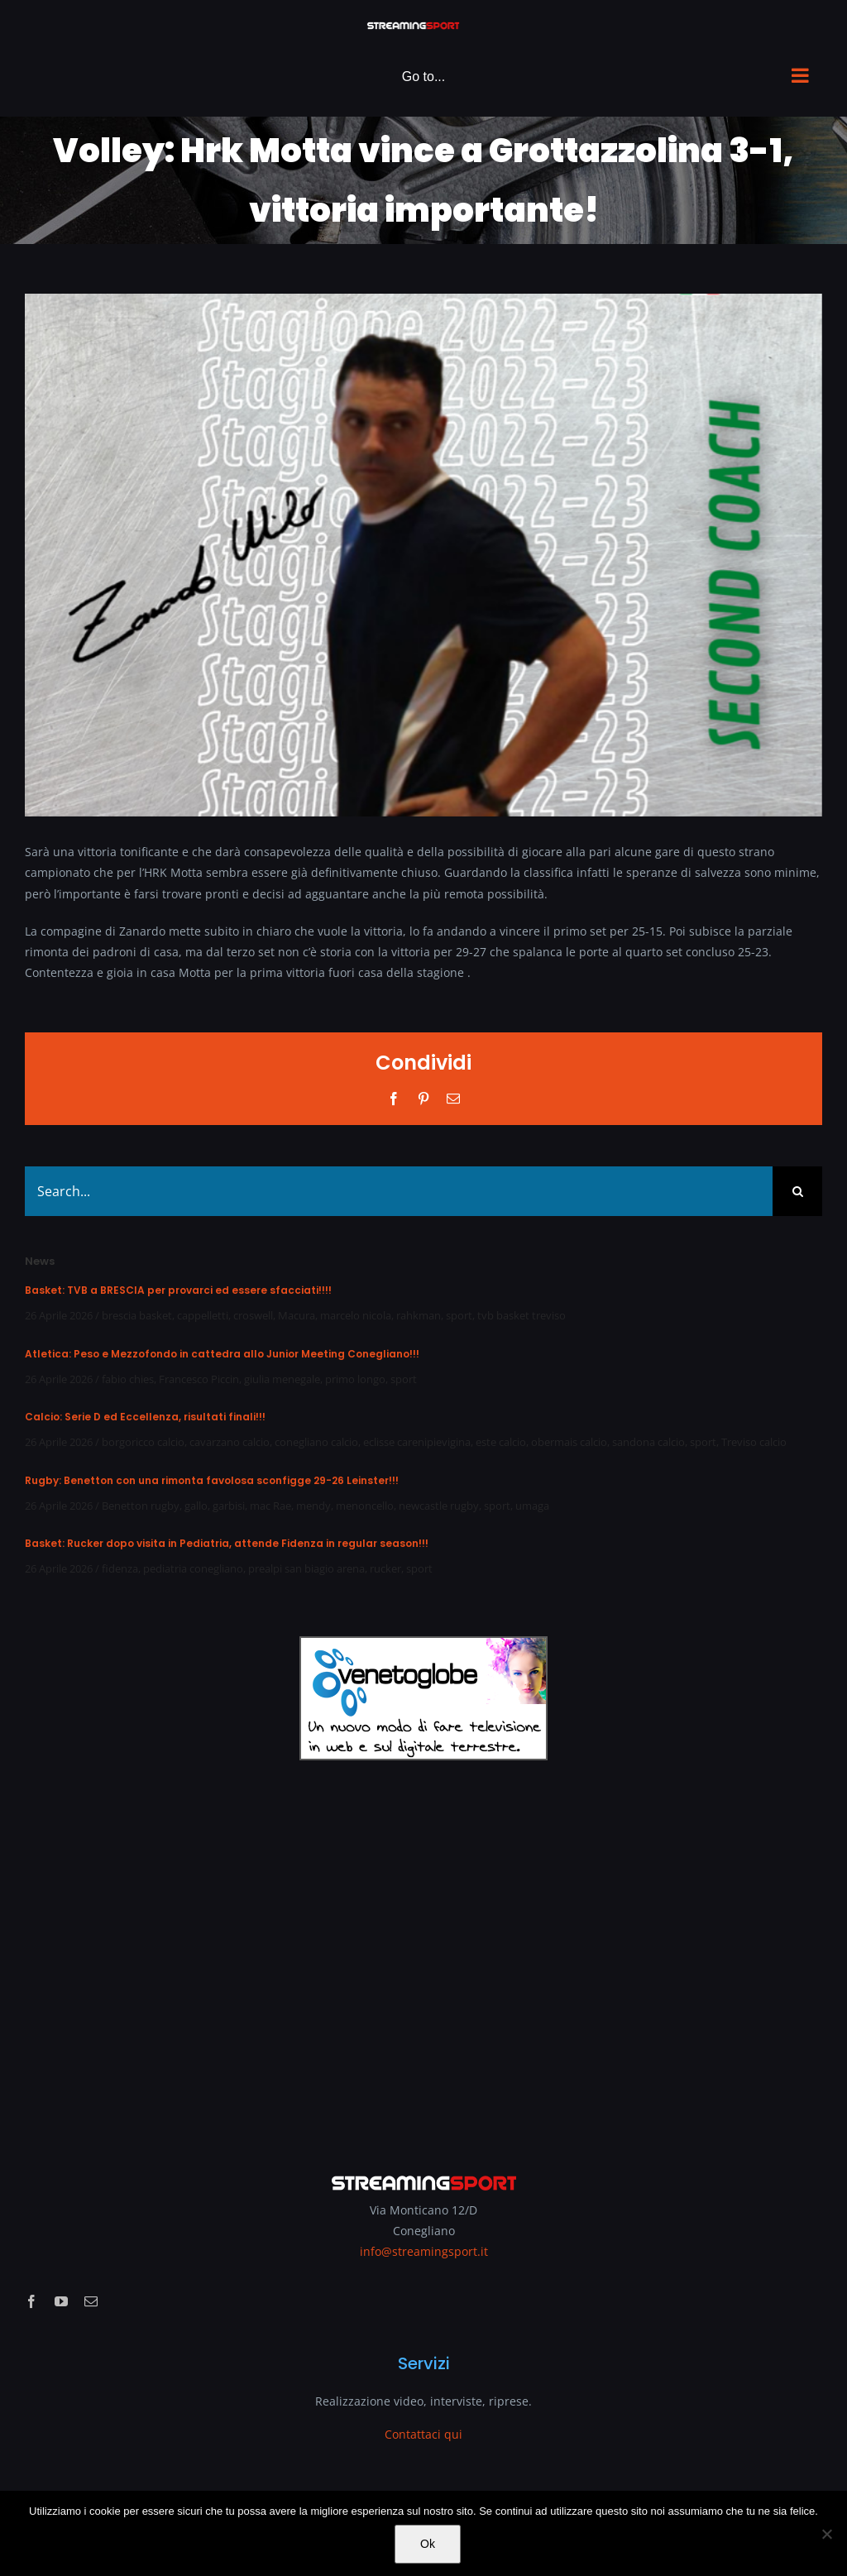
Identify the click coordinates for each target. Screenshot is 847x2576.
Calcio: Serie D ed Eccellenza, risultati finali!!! (145, 1417)
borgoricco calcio (143, 1441)
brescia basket (137, 1315)
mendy (313, 1505)
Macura (296, 1315)
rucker (385, 1568)
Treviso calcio (754, 1441)
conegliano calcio (316, 1441)
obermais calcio (569, 1441)
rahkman (418, 1315)
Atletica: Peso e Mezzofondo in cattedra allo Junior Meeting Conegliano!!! (222, 1354)
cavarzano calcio (229, 1441)
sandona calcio (648, 1441)
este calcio (501, 1441)
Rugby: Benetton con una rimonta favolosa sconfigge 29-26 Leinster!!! (212, 1480)
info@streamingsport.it (424, 2251)
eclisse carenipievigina (417, 1441)
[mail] (91, 2301)
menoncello (365, 1505)
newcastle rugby (439, 1505)
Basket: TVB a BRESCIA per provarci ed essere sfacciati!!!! (178, 1290)
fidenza (120, 1568)
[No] (826, 2534)
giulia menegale (282, 1379)
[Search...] (399, 1191)
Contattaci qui (423, 2434)
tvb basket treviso (521, 1315)
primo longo (355, 1379)
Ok (427, 2543)
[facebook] (31, 2301)
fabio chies (128, 1379)
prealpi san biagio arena (306, 1568)
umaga (532, 1505)
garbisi (229, 1505)
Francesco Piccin (199, 1379)
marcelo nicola (355, 1315)
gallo (196, 1505)
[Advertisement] (423, 1955)
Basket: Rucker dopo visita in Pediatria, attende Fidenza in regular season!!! (226, 1543)
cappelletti (202, 1315)
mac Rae (270, 1505)
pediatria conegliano (193, 1568)
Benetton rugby (140, 1505)
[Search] (797, 1191)
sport (459, 1315)
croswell (253, 1315)
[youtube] (61, 2301)
